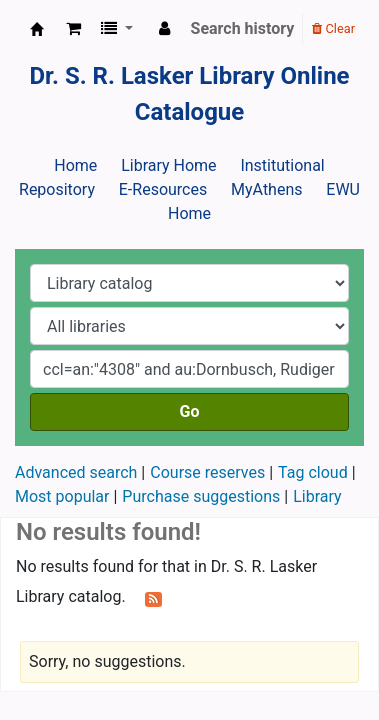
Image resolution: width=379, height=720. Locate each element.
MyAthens (266, 189)
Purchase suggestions (201, 496)
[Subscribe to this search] (153, 598)
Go (190, 411)
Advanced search (76, 472)
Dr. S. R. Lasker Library (37, 29)
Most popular (62, 496)
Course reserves (207, 472)
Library (317, 496)
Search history (243, 28)
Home (75, 165)
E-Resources (163, 189)
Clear (333, 28)
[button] (73, 29)
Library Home (168, 165)
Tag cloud (313, 472)
